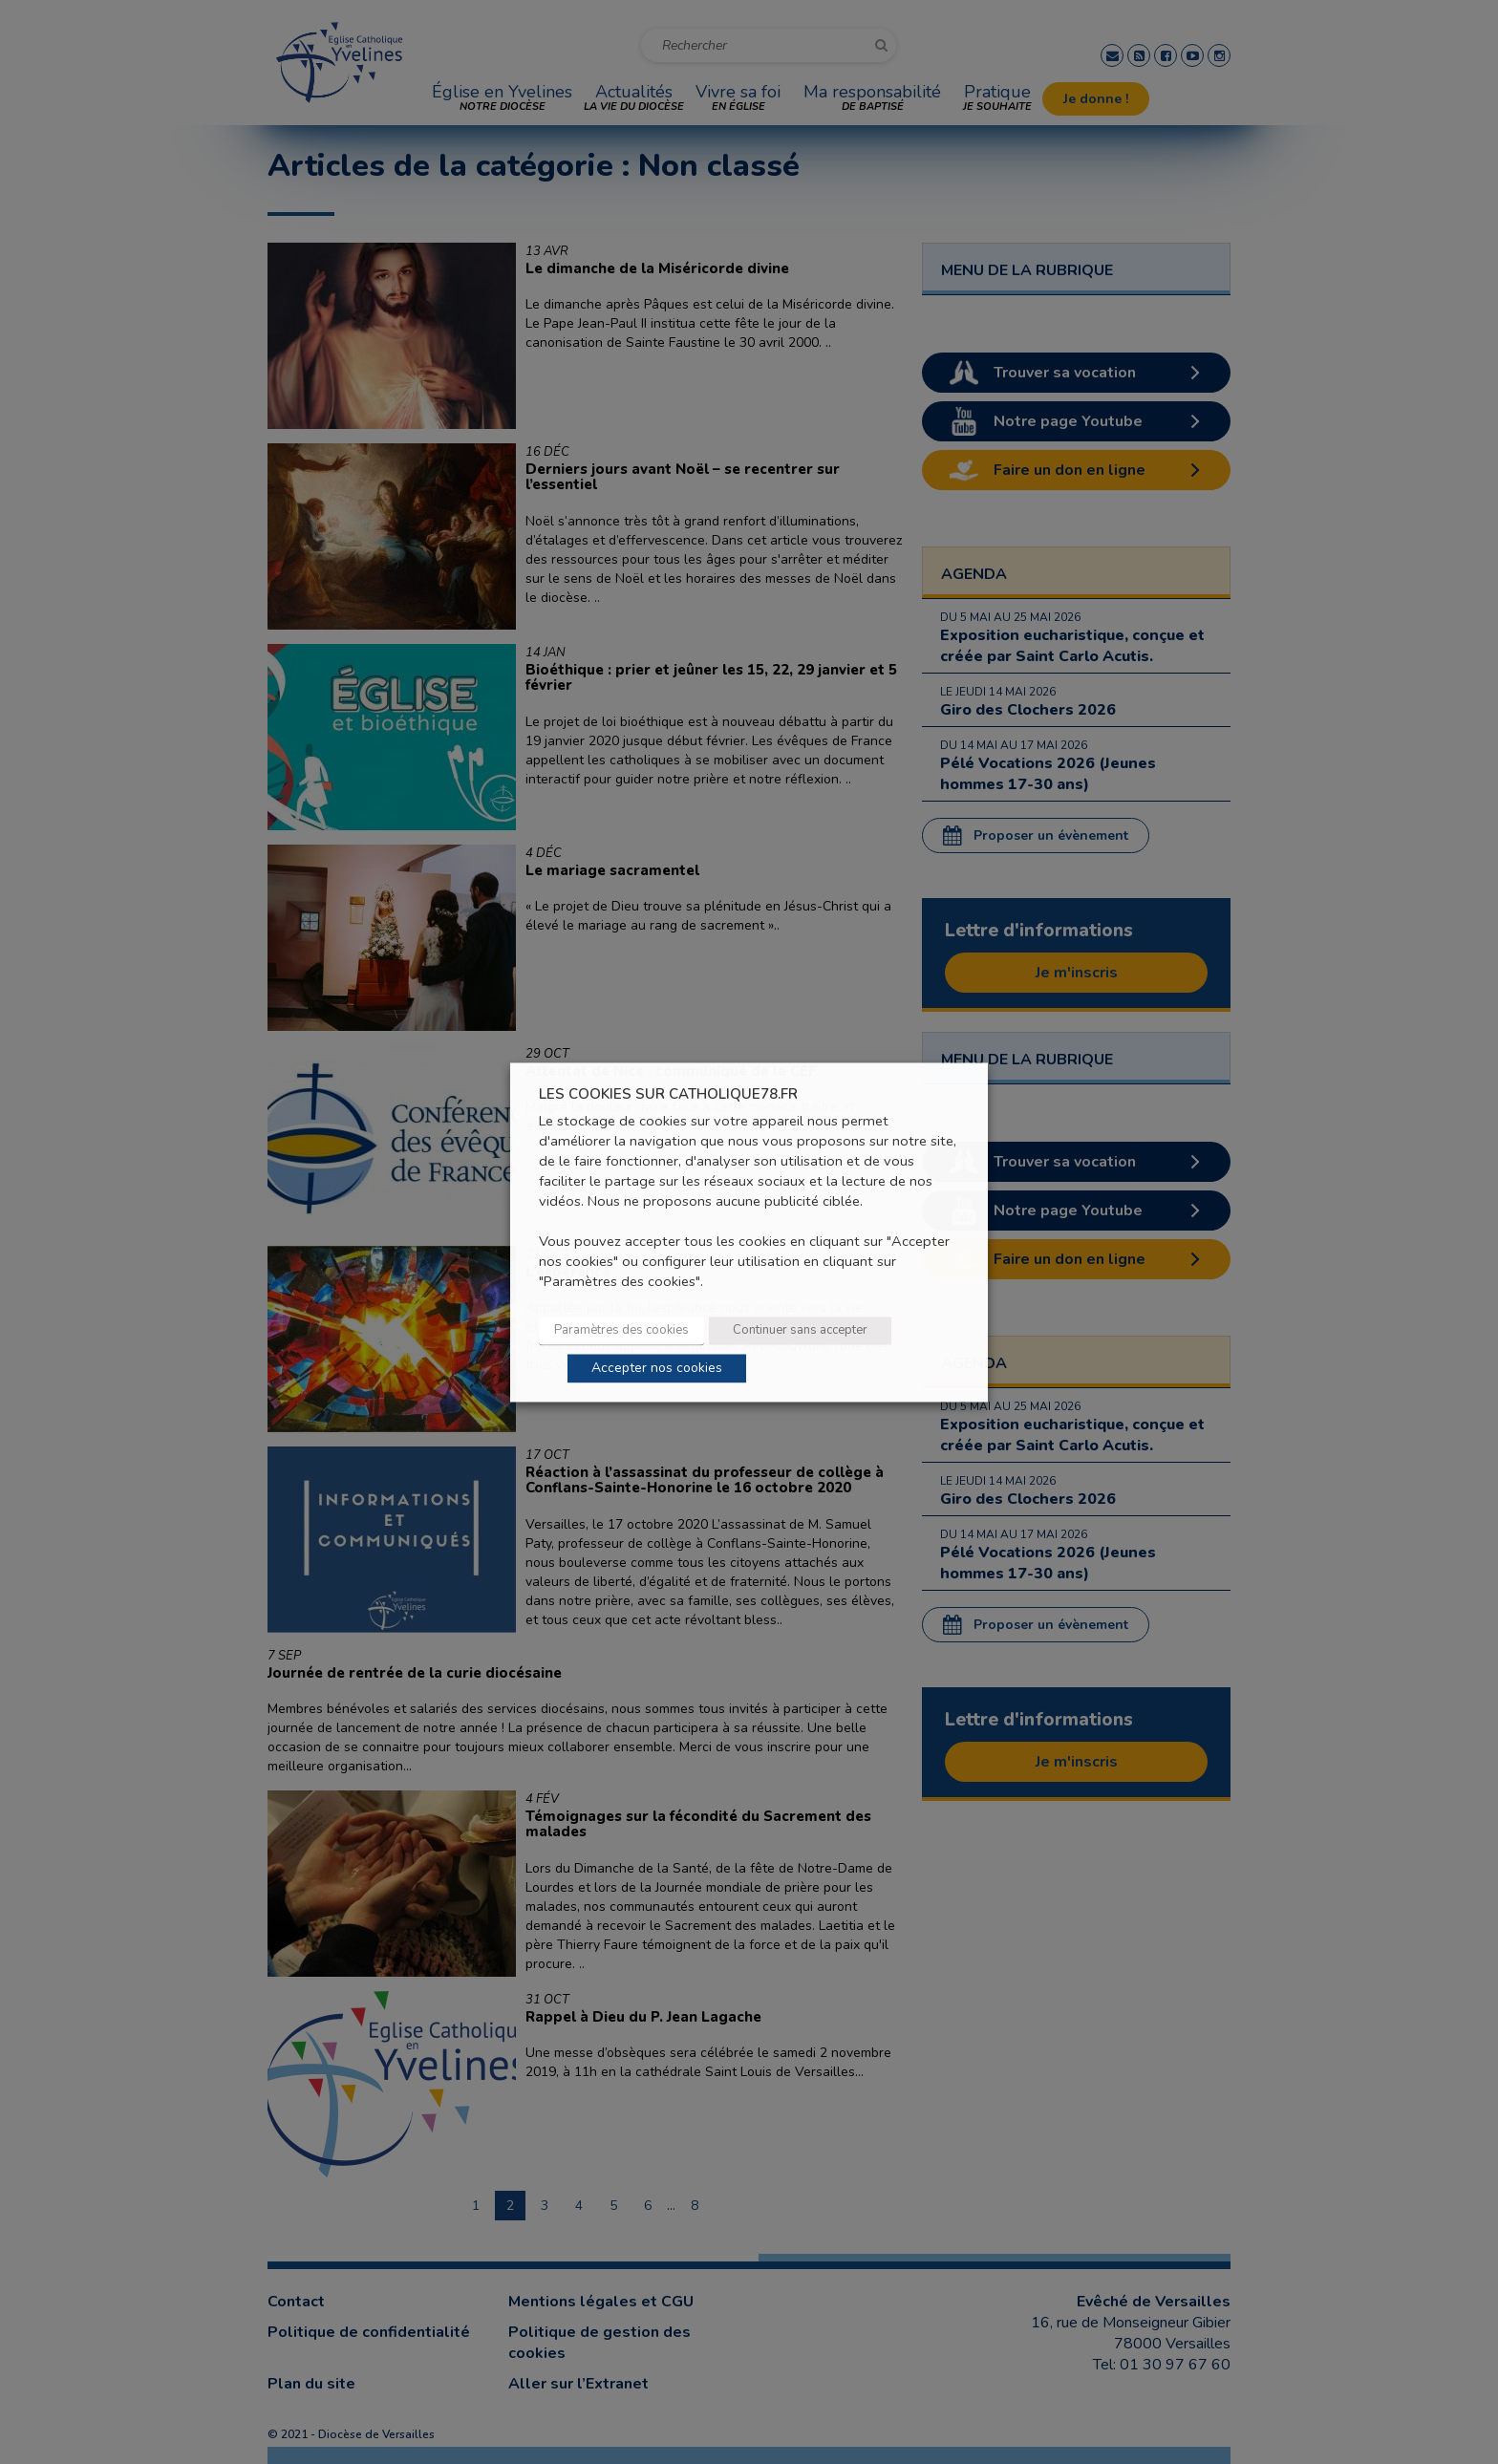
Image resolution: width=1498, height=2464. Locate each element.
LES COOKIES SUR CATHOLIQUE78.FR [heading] (668, 1094)
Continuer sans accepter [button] (800, 1330)
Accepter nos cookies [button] (656, 1368)
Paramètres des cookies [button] (621, 1330)
